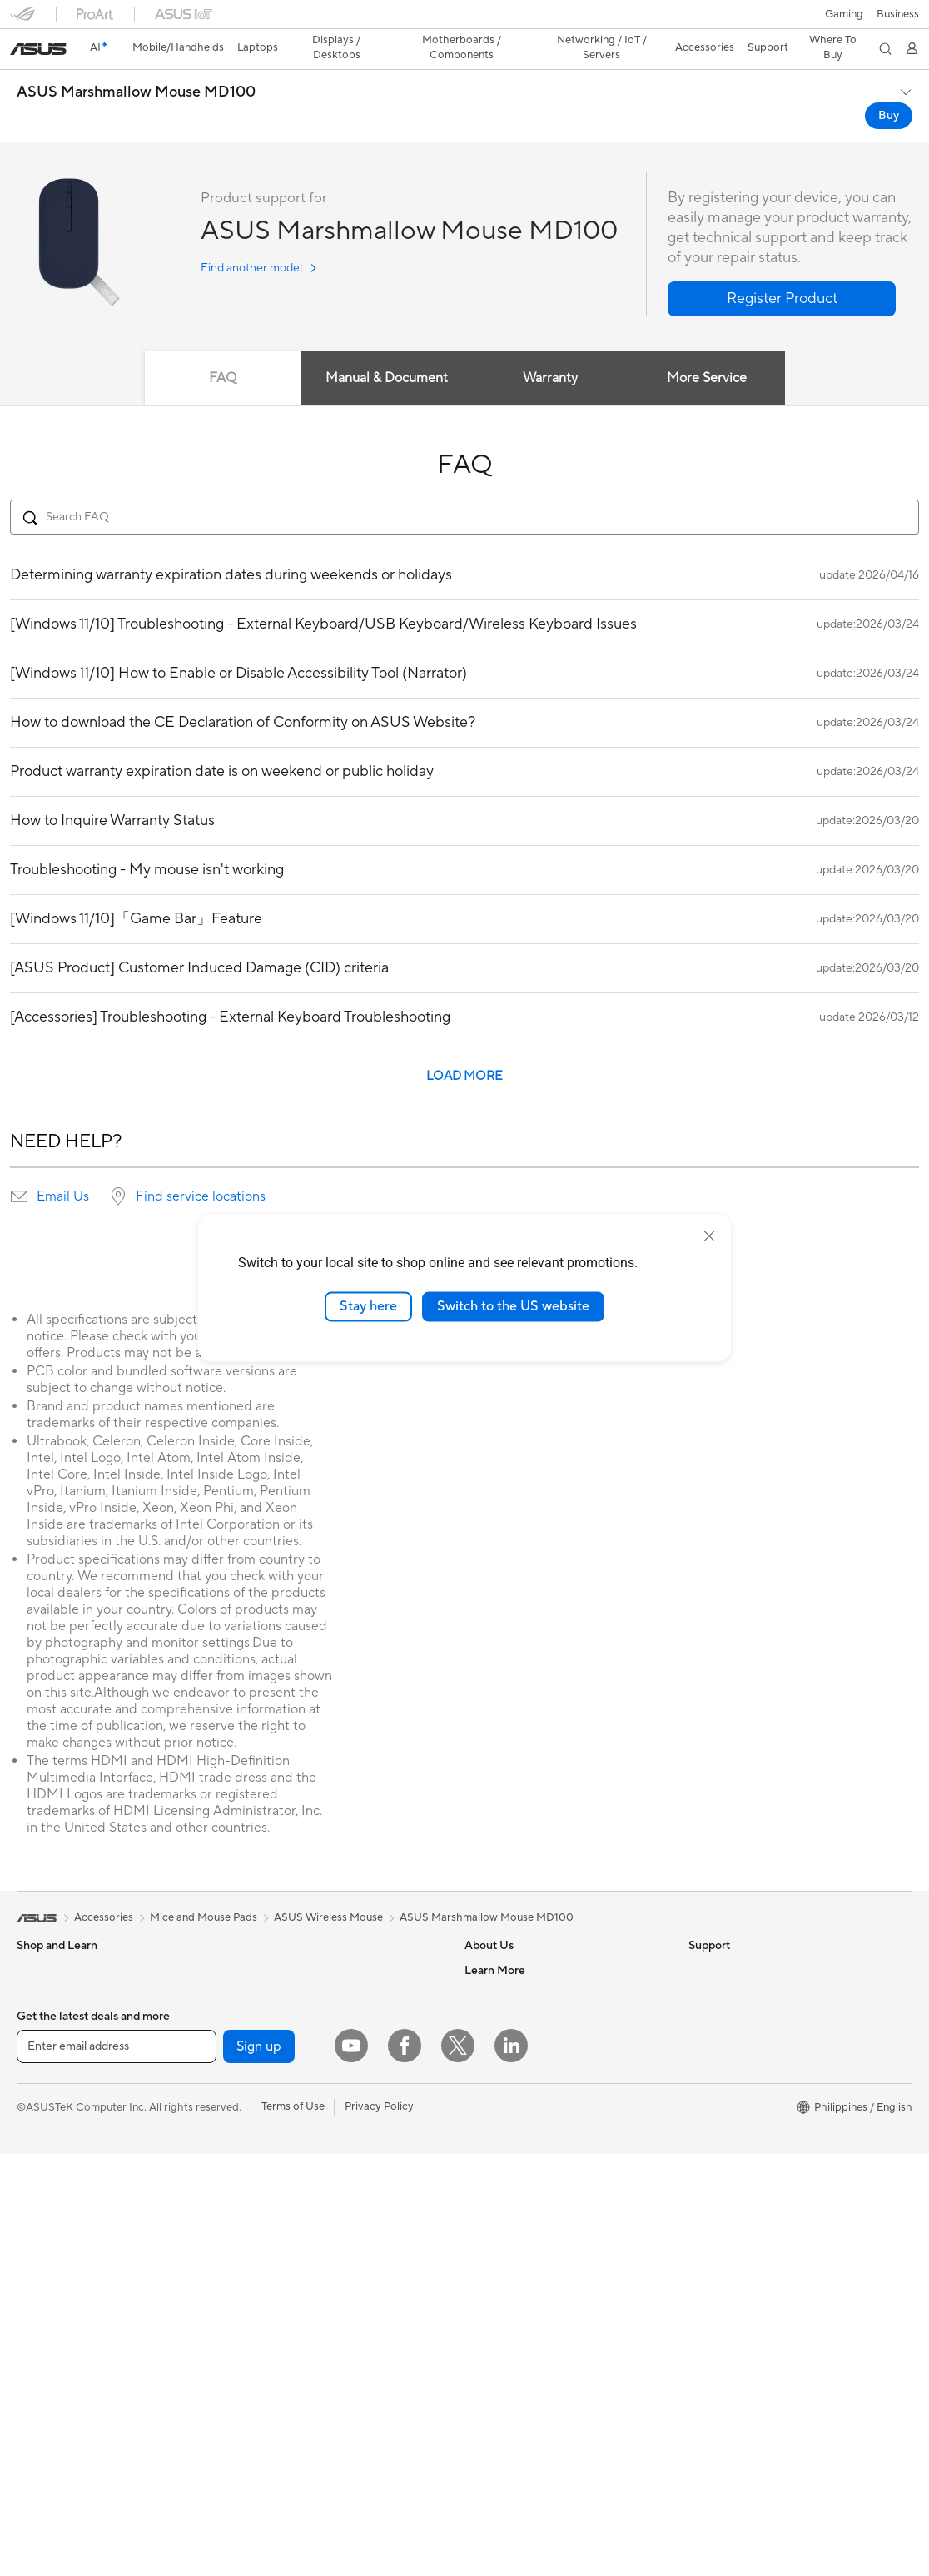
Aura (700, 2266)
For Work (39, 2042)
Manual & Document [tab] (386, 349)
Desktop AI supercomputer (304, 2241)
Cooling (256, 1965)
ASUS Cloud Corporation (527, 2090)
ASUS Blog (715, 2166)
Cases (252, 1940)
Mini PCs (38, 2293)
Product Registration (516, 2266)
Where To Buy (499, 2140)
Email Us (63, 1167)
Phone (32, 1966)
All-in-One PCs (53, 2218)
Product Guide (724, 2191)
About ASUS (495, 1940)
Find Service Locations (520, 2241)
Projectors (42, 2193)
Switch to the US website (513, 1306)
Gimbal (254, 2392)
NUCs (32, 2268)
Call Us (481, 2316)
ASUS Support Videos (519, 2366)
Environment (719, 1965)
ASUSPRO (714, 2091)
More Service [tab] (708, 349)
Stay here (368, 1306)
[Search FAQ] (464, 487)
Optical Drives (272, 2015)
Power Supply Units (285, 1990)
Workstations (49, 2318)
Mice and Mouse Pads (291, 2342)
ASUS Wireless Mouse (328, 1888)
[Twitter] (457, 2467)
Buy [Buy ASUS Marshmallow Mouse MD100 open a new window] (888, 86)
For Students (48, 2092)
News (478, 1990)
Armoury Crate (725, 2241)
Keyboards (264, 2317)
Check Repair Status (515, 2216)
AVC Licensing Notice (741, 2141)
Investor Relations (509, 2015)
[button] (22, 19)
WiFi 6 (252, 2141)
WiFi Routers (269, 2166)
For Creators (48, 2067)
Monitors (39, 2168)
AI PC (702, 2016)
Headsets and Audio (286, 2367)
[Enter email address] (116, 2468)
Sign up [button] (258, 2468)
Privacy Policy (379, 2529)
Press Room (494, 2040)
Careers (484, 1965)
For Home (41, 2017)
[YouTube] (351, 2467)
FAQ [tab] (222, 349)
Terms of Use (293, 2529)
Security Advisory (508, 2341)
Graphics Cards (55, 2393)
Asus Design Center (736, 2066)
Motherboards (53, 2368)
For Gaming (45, 2117)
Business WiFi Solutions (295, 2216)
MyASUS (486, 2391)
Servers (256, 2266)
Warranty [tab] (551, 349)
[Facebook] (404, 2467)
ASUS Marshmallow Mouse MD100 (136, 63)
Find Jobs (488, 2165)
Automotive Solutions (741, 2116)
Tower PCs (43, 2243)
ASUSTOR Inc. (500, 2065)
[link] (464, 20)
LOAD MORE (464, 1047)
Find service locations (201, 1167)
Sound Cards (269, 2065)
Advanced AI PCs (731, 2041)
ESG (699, 1940)
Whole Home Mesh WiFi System (316, 2191)
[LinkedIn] (511, 2467)
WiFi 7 (252, 2116)
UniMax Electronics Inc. (522, 2115)
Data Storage (270, 2040)
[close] (709, 1236)
